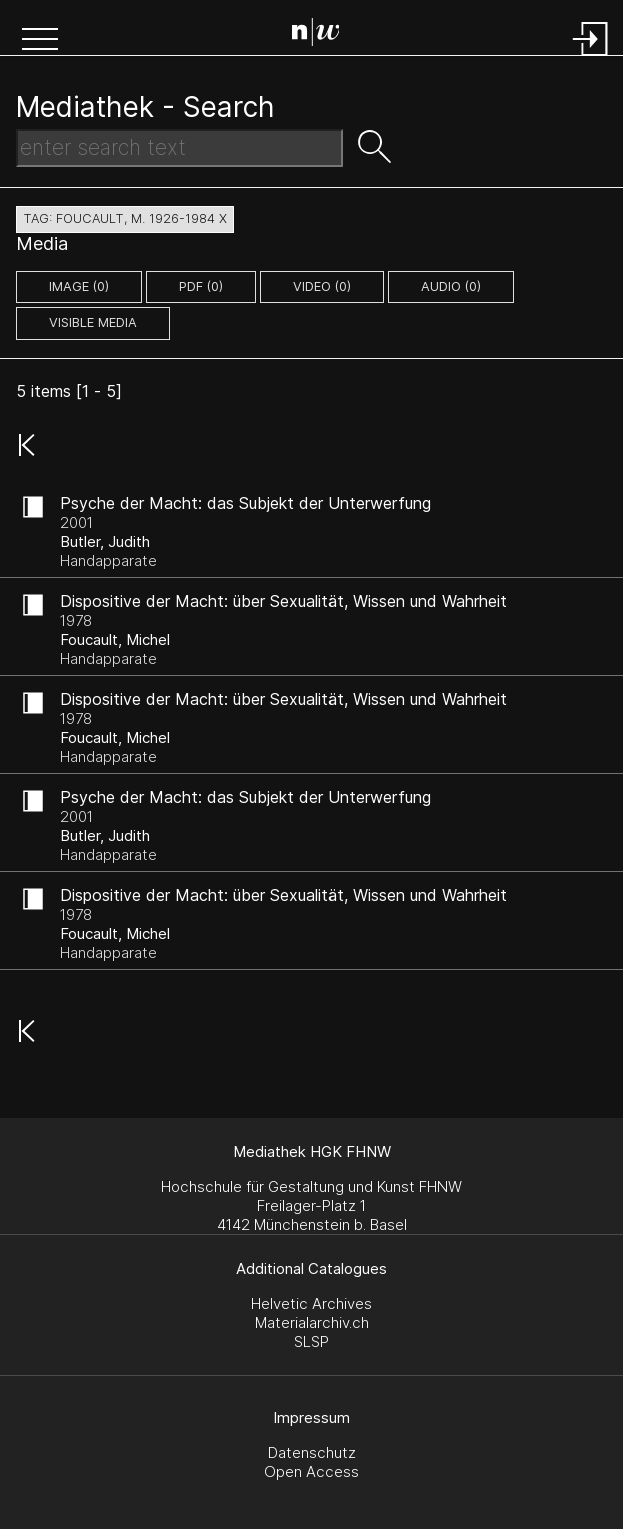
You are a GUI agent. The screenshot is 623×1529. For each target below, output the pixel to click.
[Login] (591, 57)
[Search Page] (316, 35)
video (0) (322, 286)
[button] (40, 41)
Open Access (311, 1471)
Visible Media (93, 322)
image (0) (79, 286)
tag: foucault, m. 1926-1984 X (125, 218)
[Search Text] (179, 148)
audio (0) (451, 286)
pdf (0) (201, 286)
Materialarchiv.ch (312, 1322)
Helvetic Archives (311, 1303)
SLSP (311, 1341)
